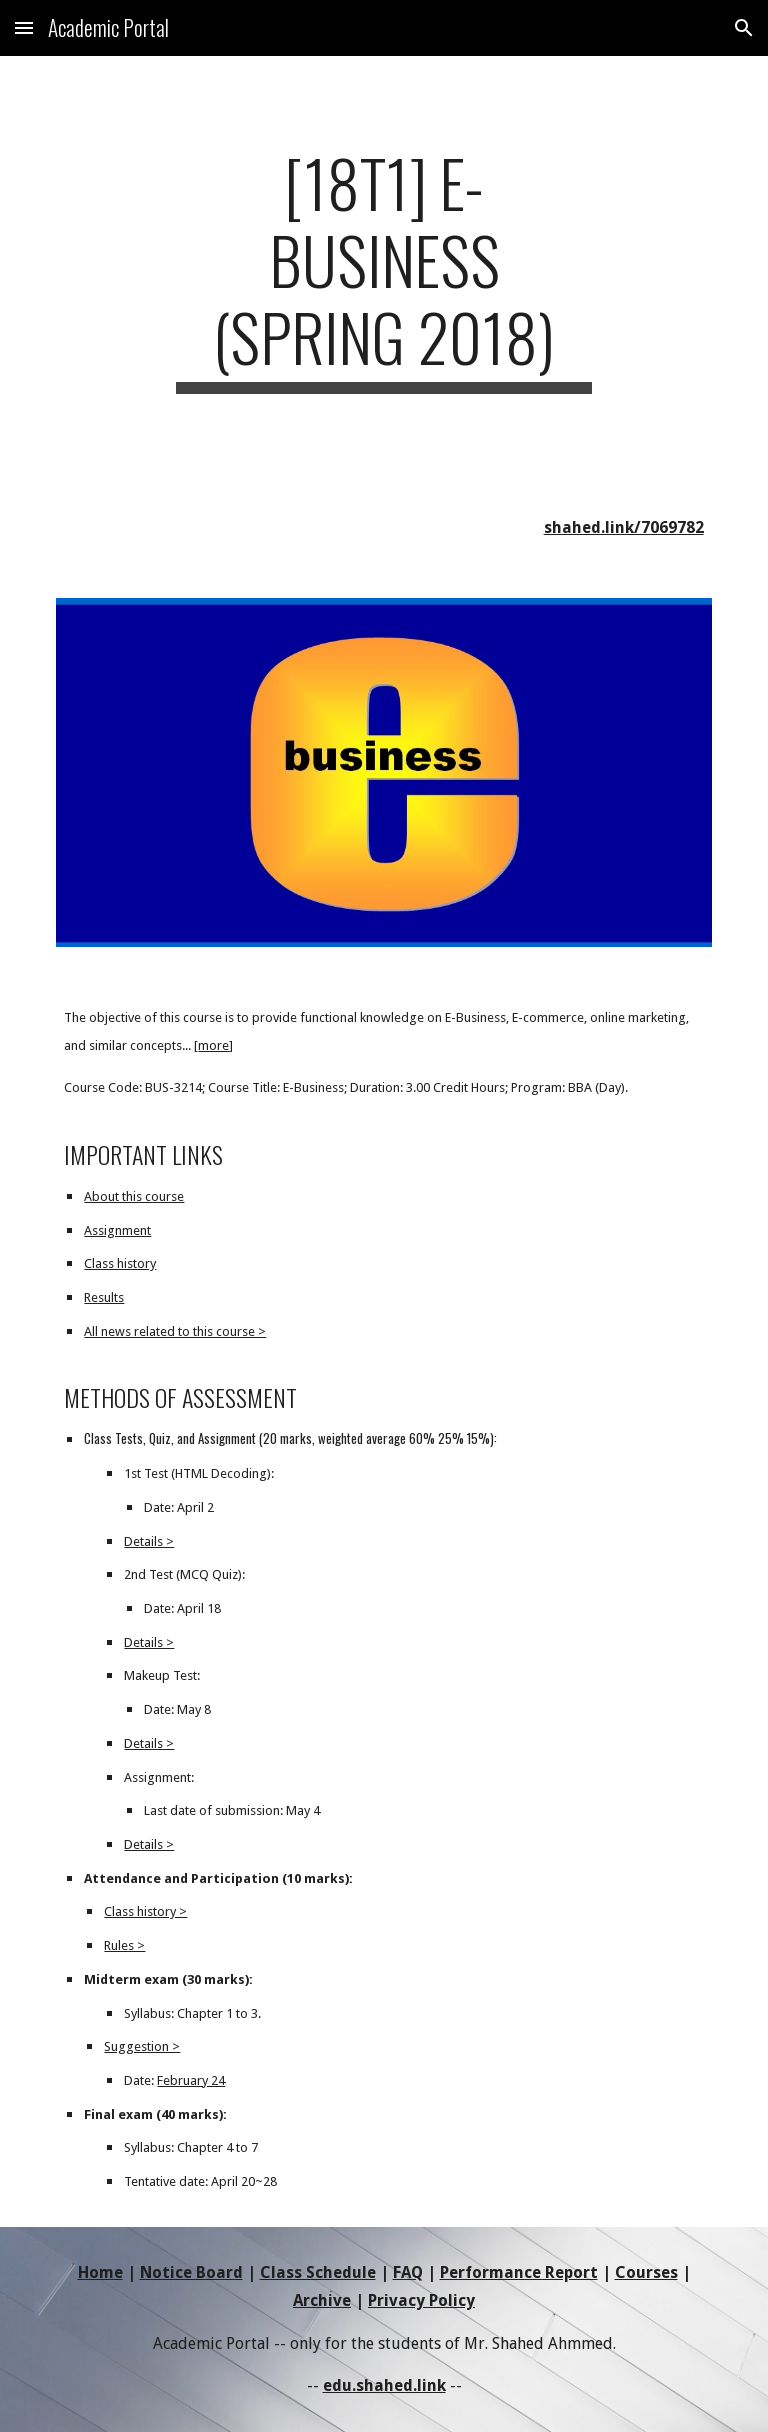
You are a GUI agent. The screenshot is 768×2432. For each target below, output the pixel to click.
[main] (383, 269)
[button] (24, 27)
